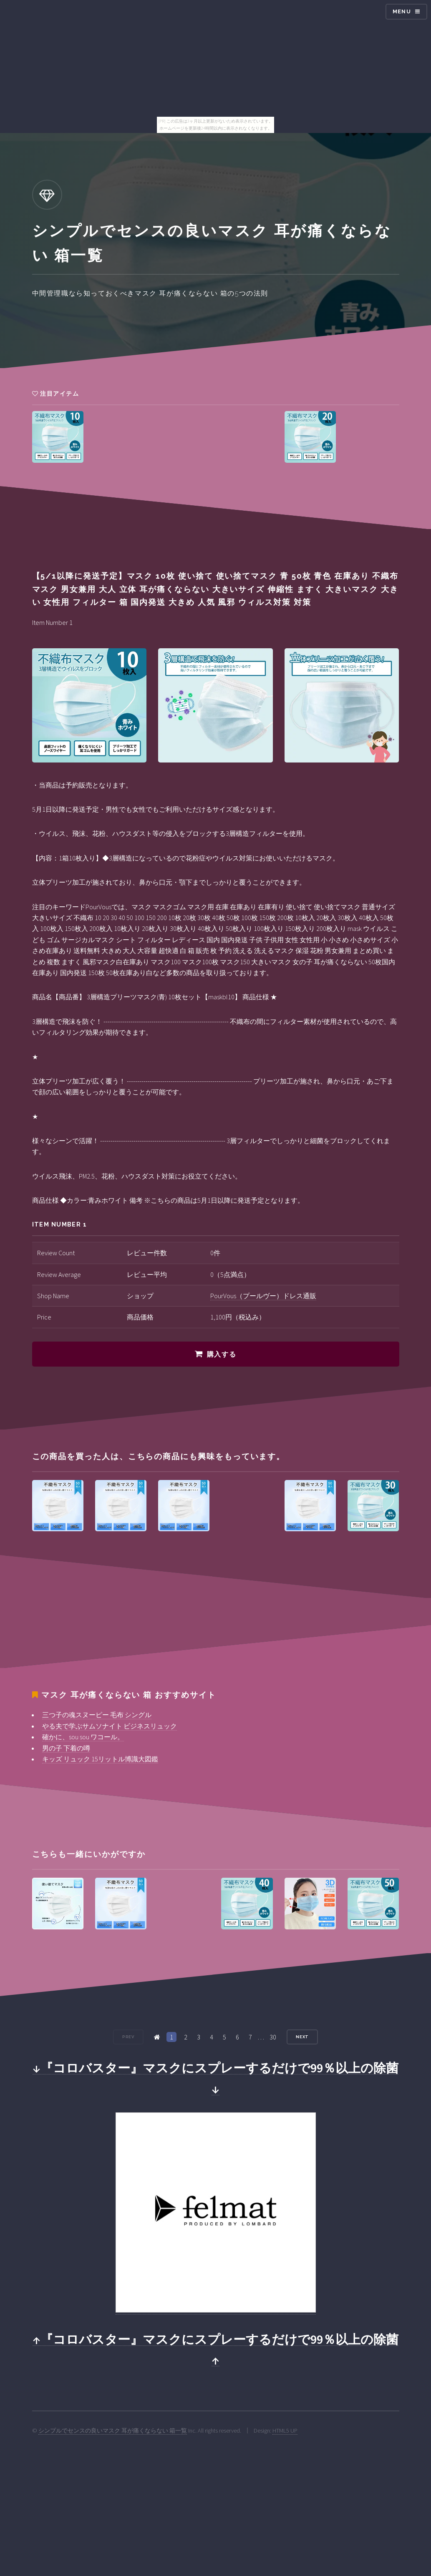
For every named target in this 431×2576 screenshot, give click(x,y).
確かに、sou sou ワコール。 (83, 1737)
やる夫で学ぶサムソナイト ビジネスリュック (109, 1726)
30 (273, 2037)
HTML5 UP (284, 2430)
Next (302, 2036)
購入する (221, 1354)
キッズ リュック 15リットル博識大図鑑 (100, 1759)
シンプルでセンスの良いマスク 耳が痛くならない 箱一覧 (112, 2430)
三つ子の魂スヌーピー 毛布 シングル (96, 1715)
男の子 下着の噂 (66, 1748)
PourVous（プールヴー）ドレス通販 (263, 1296)
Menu (402, 11)
